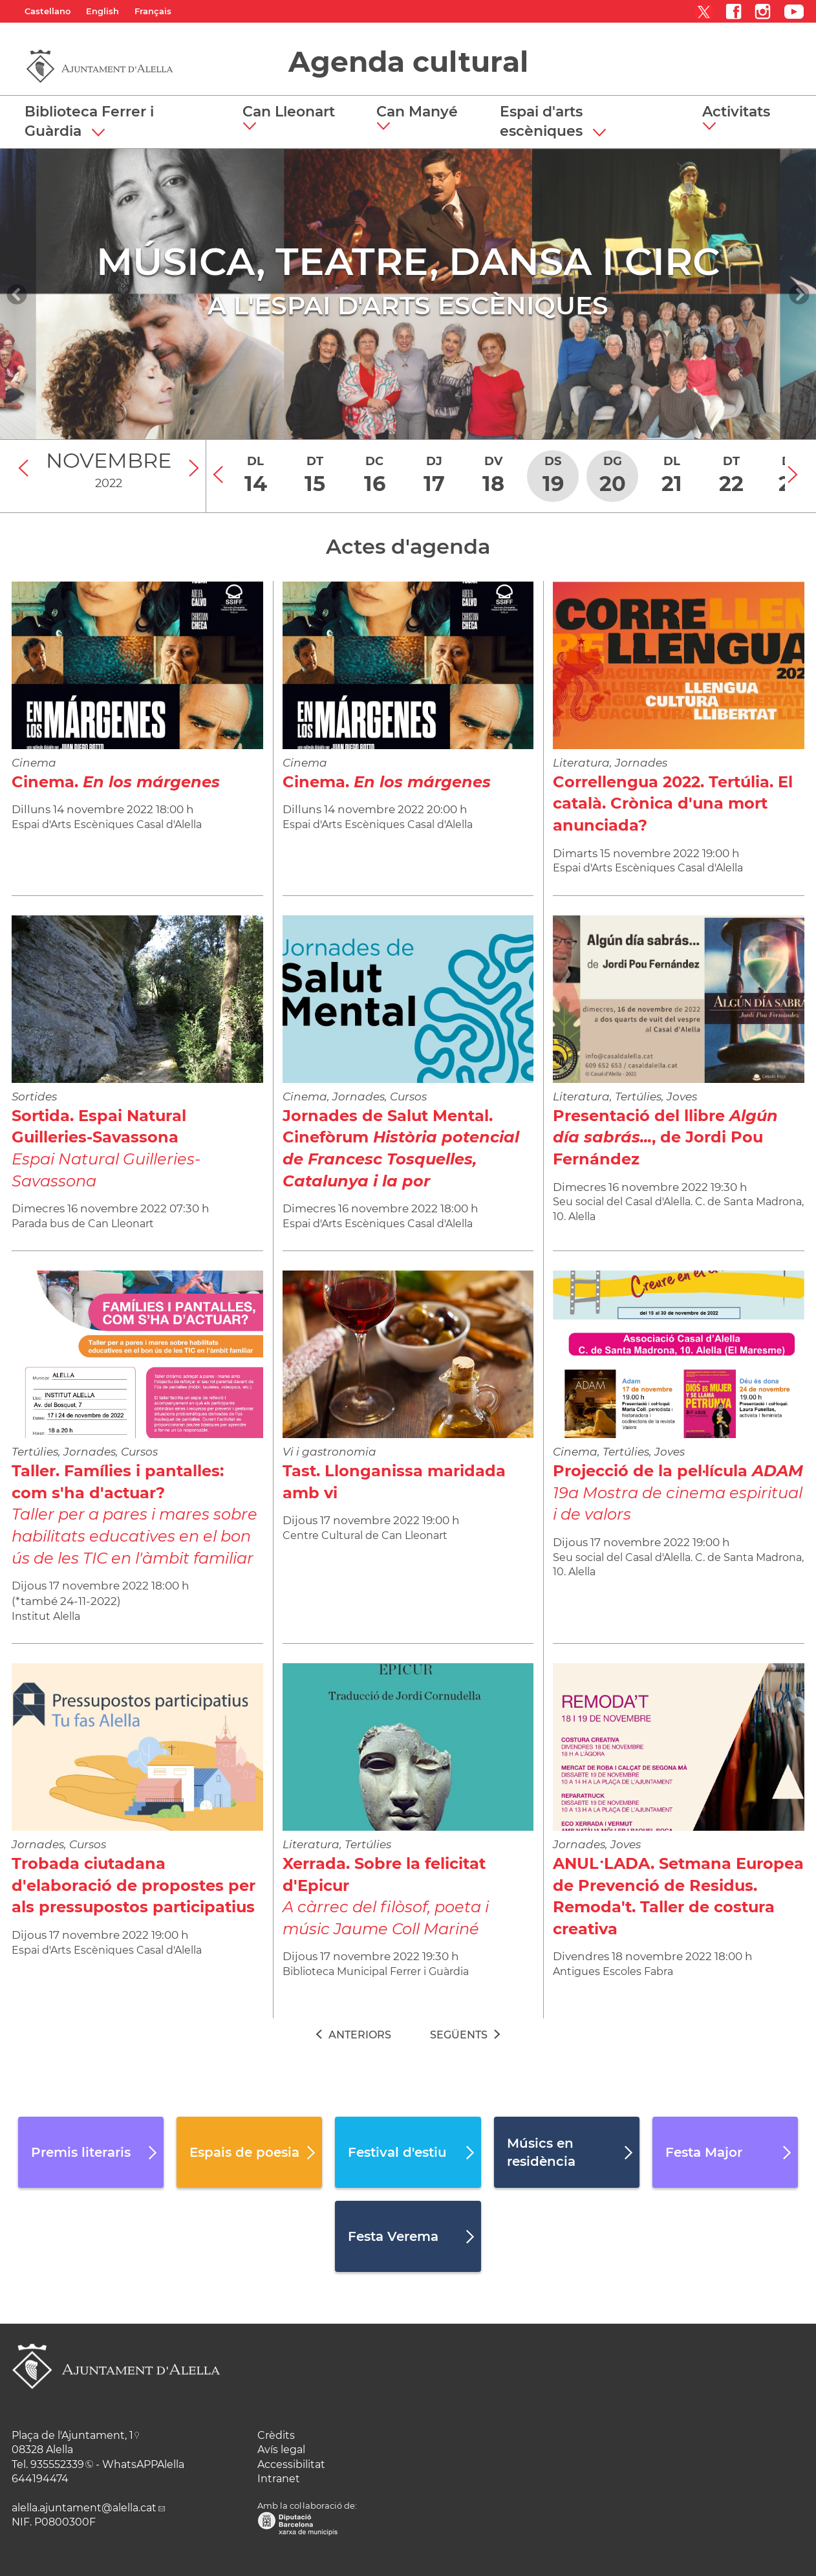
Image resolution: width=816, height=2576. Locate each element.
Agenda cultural (408, 61)
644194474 (40, 2478)
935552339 (57, 2464)
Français (152, 11)
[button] (293, 118)
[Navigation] (16, 294)
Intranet (278, 2478)
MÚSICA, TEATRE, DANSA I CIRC (408, 261)
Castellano (47, 11)
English (102, 11)
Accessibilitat (291, 2464)
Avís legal (281, 2449)
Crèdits (276, 2435)
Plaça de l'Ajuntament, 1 (72, 2435)
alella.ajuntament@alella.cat (84, 2508)
